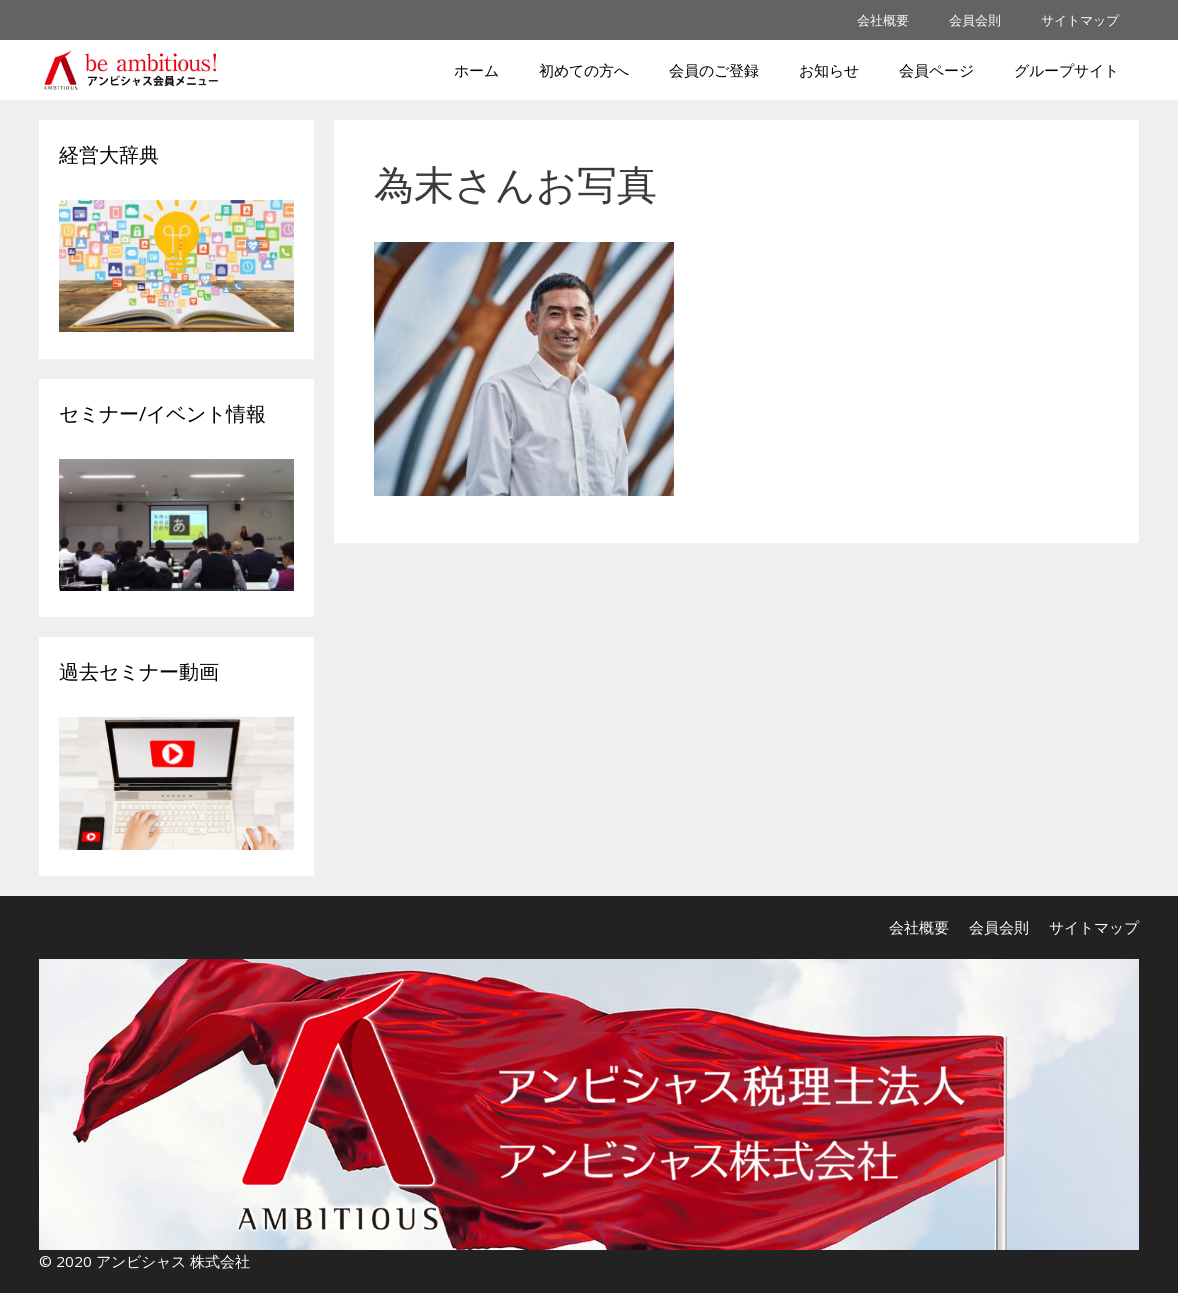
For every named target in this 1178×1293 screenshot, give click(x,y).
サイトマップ (1080, 20)
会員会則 (975, 20)
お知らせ (829, 70)
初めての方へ (584, 70)
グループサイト (1066, 70)
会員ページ (936, 70)
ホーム (476, 70)
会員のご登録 (714, 70)
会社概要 (883, 20)
